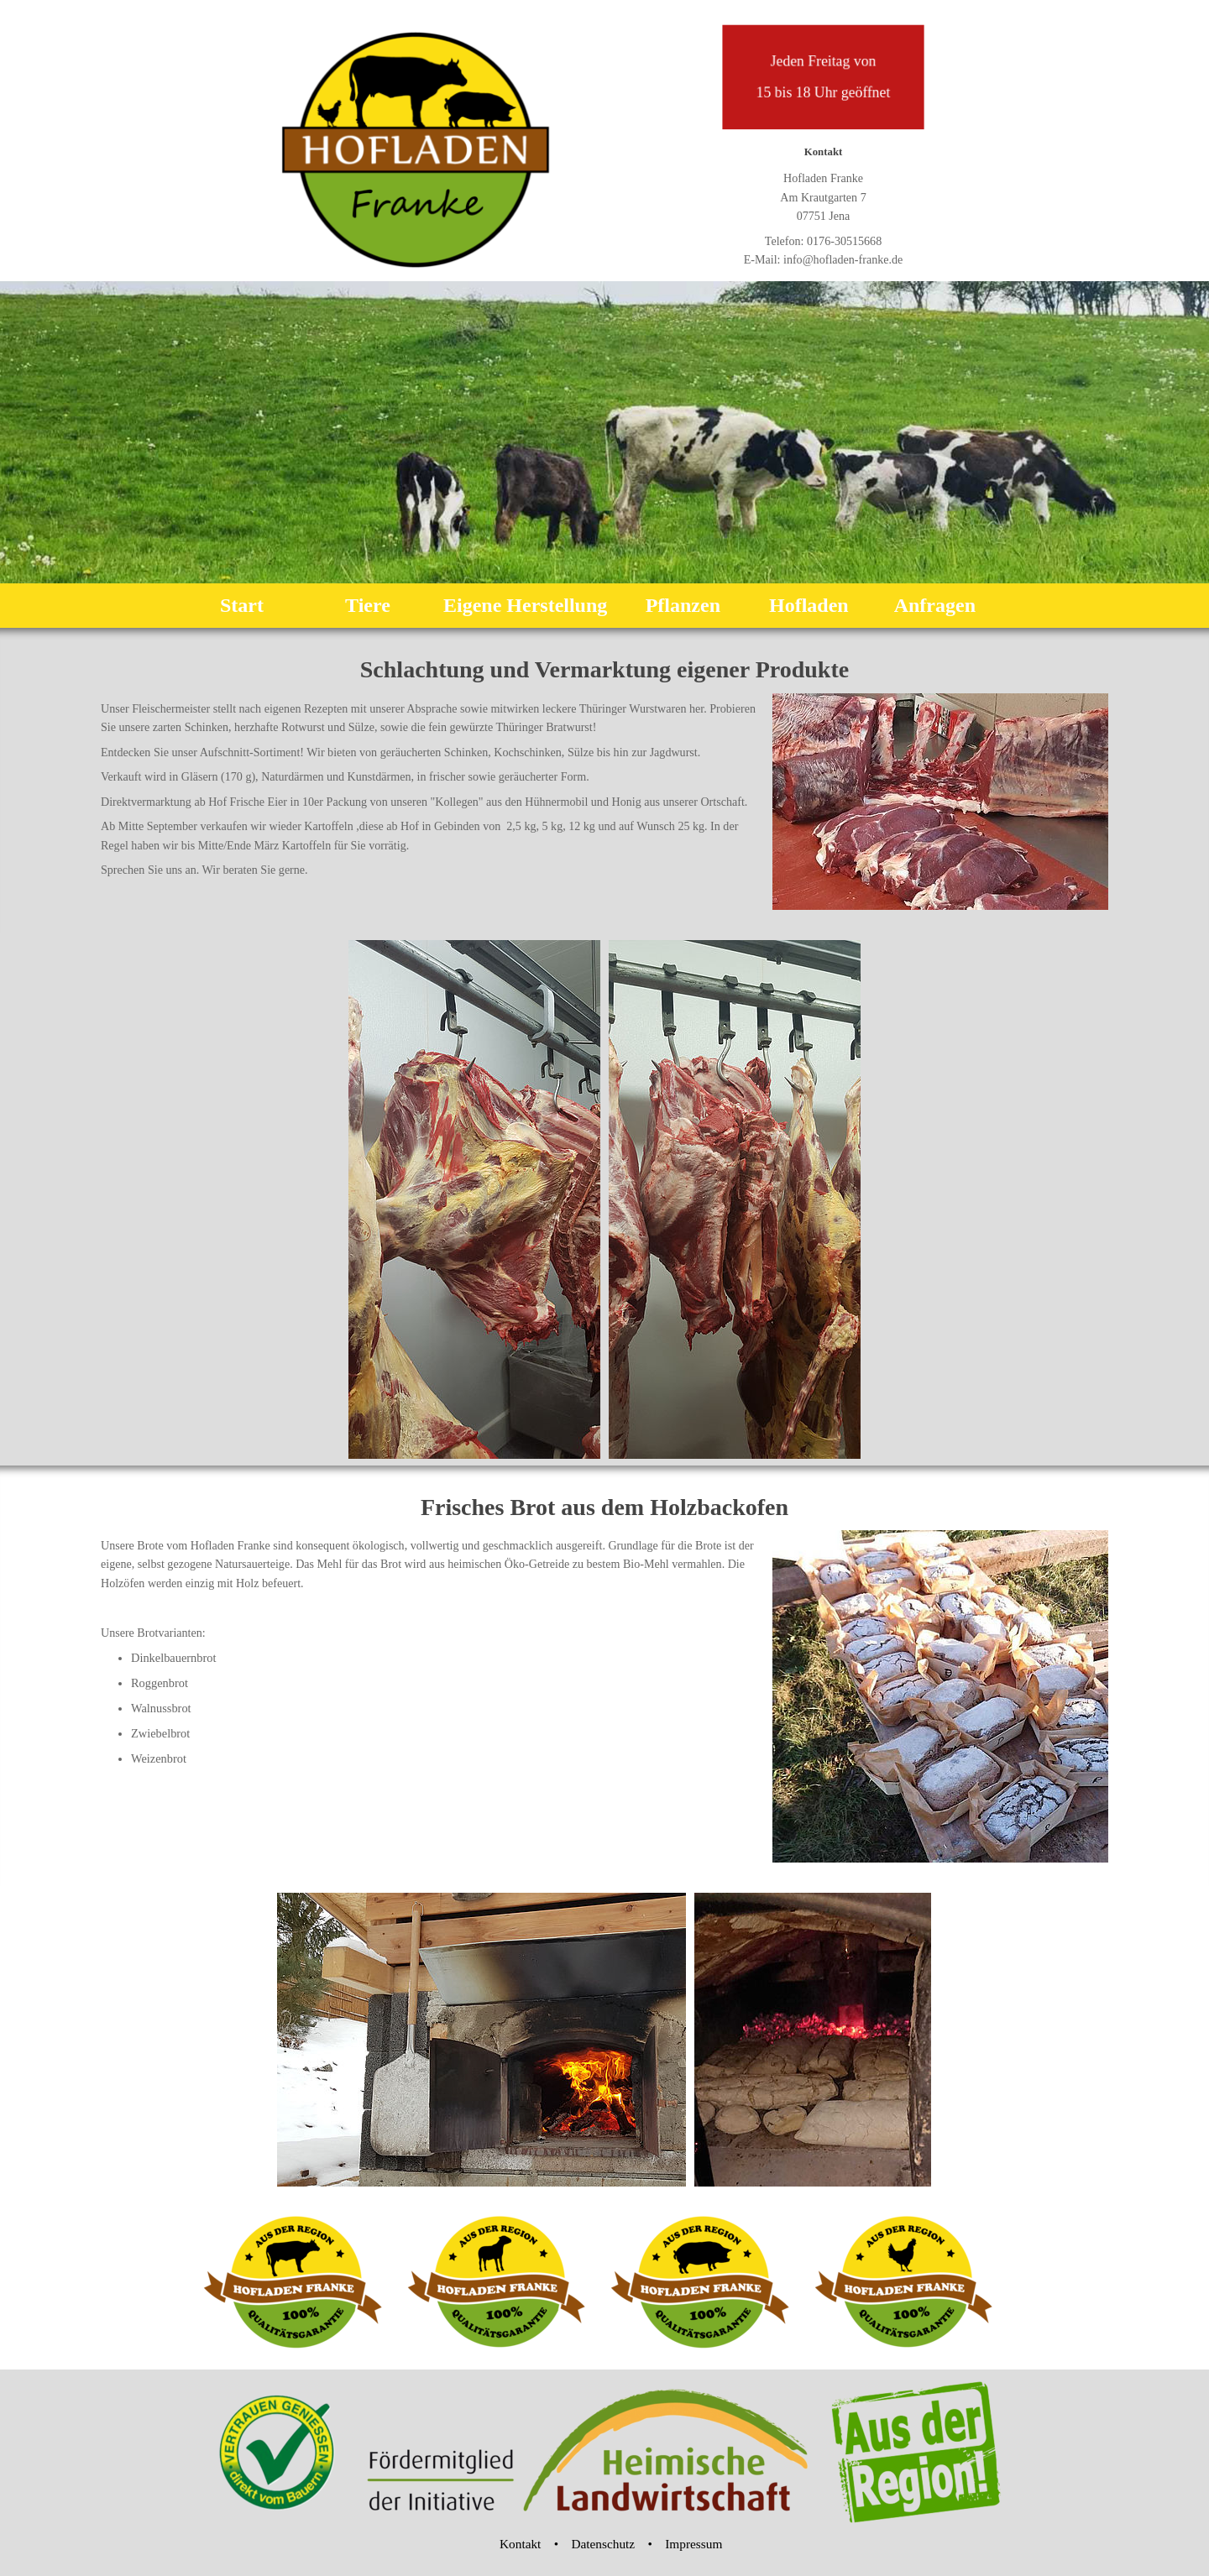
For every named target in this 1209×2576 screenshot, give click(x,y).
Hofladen (809, 605)
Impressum (693, 2544)
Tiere (367, 605)
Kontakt (520, 2544)
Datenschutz (603, 2544)
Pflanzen (683, 605)
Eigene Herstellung (525, 605)
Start (242, 605)
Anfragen (935, 605)
